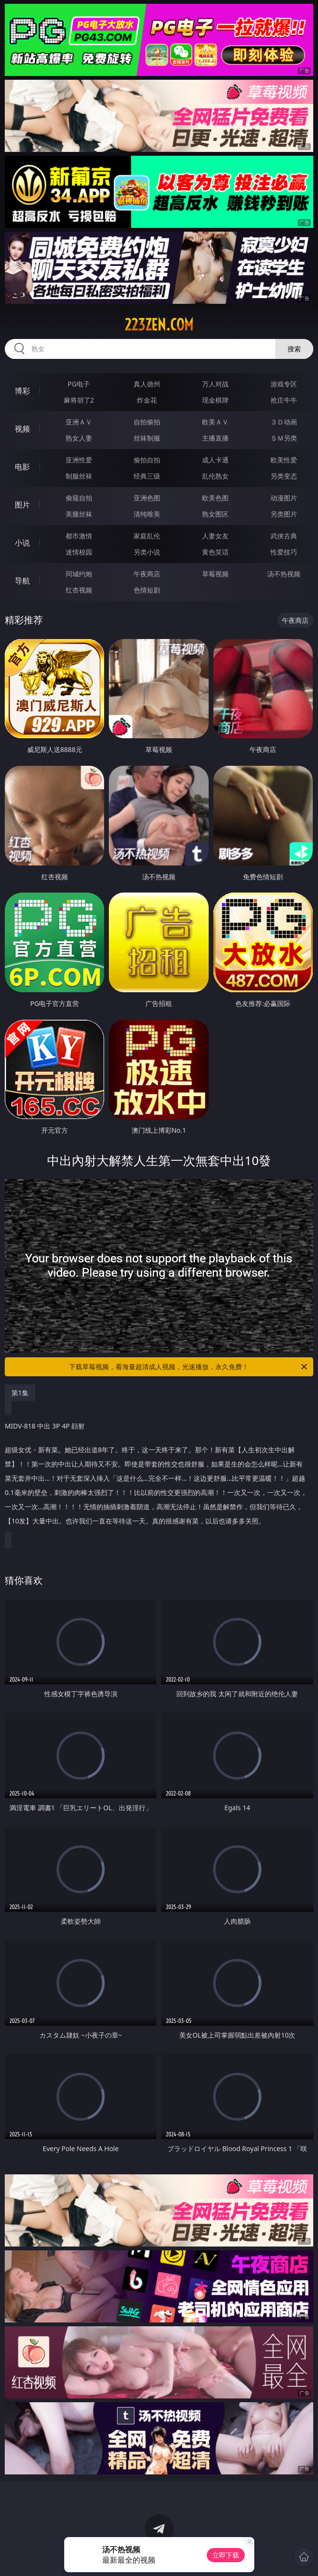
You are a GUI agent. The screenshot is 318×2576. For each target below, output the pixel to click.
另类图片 (283, 513)
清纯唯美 (147, 513)
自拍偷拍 (147, 421)
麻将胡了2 (79, 399)
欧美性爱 (283, 459)
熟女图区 (215, 513)
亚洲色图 (147, 497)
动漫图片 (283, 497)
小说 (22, 542)
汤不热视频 (283, 573)
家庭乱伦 (147, 535)
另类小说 (147, 551)
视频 (22, 428)
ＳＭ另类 (283, 437)
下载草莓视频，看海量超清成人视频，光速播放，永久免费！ (188, 1367)
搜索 (294, 348)
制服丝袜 (79, 475)
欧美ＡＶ (215, 421)
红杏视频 (79, 589)
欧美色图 (215, 497)
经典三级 (147, 475)
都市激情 (79, 535)
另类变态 (283, 475)
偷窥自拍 (79, 497)
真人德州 (147, 383)
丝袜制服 (147, 437)
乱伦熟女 (215, 475)
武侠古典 (283, 535)
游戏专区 (283, 383)
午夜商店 (147, 573)
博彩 (22, 390)
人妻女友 (215, 535)
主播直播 (215, 437)
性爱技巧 (283, 551)
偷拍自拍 (147, 459)
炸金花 (147, 399)
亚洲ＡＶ (79, 421)
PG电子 (78, 383)
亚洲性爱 (79, 459)
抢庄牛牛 (283, 399)
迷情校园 (79, 551)
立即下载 (225, 2554)
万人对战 (215, 383)
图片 (22, 504)
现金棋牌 (215, 399)
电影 (22, 466)
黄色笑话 (215, 551)
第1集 (20, 1392)
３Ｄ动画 (283, 421)
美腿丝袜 (79, 513)
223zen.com (159, 324)
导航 (22, 580)
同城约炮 (79, 573)
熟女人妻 (79, 437)
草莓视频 (215, 573)
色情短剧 (147, 589)
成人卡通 (215, 459)
